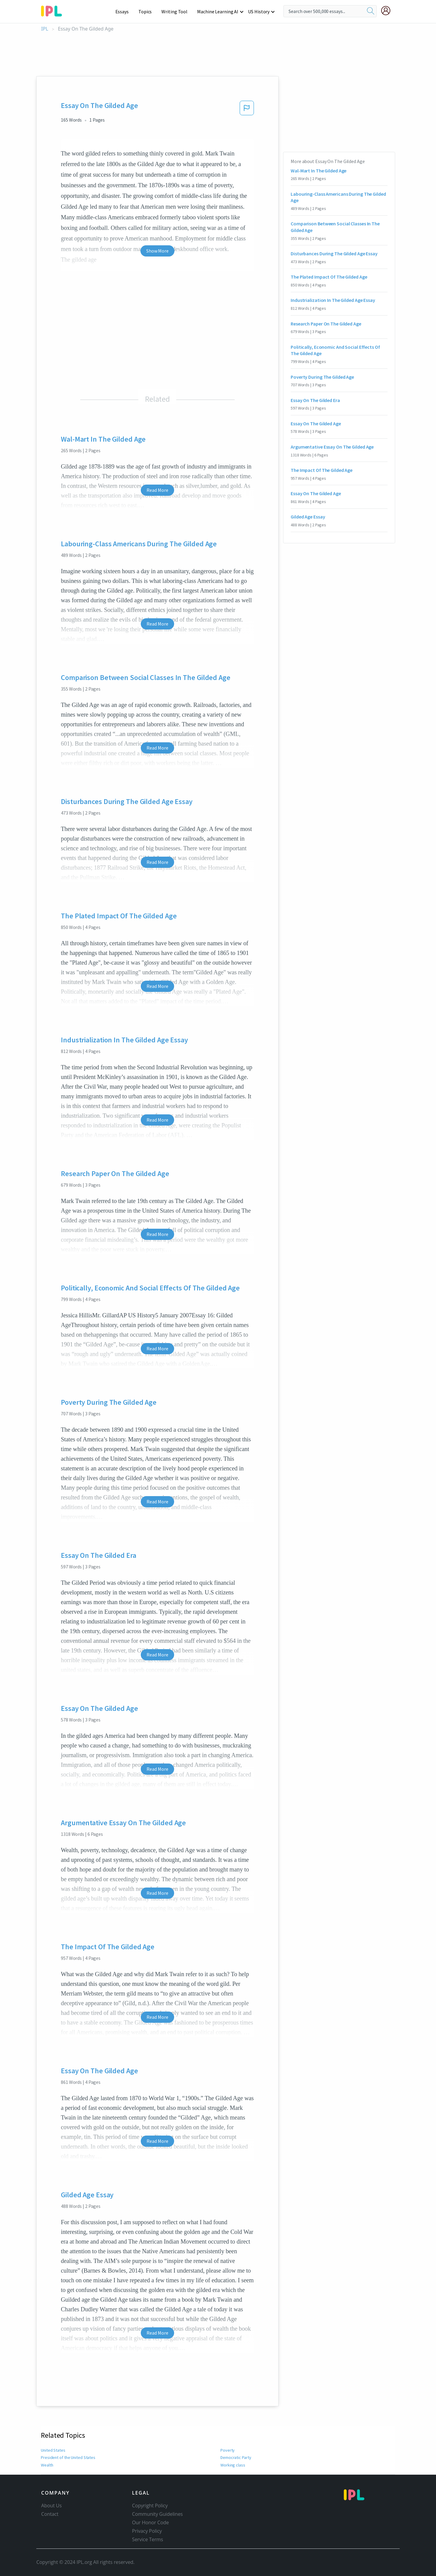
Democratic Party (235, 2457)
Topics (147, 11)
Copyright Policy (150, 2505)
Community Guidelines (157, 2514)
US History (259, 11)
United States (53, 2450)
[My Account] (388, 11)
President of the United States (67, 2457)
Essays (125, 11)
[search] (371, 11)
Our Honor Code (150, 2522)
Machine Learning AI (218, 11)
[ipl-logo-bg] (54, 10)
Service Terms (147, 2539)
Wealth (47, 2465)
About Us (51, 2505)
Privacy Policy (147, 2531)
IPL (44, 28)
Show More (157, 251)
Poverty (227, 2450)
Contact (49, 2514)
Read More (157, 490)
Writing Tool (176, 11)
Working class (232, 2465)
